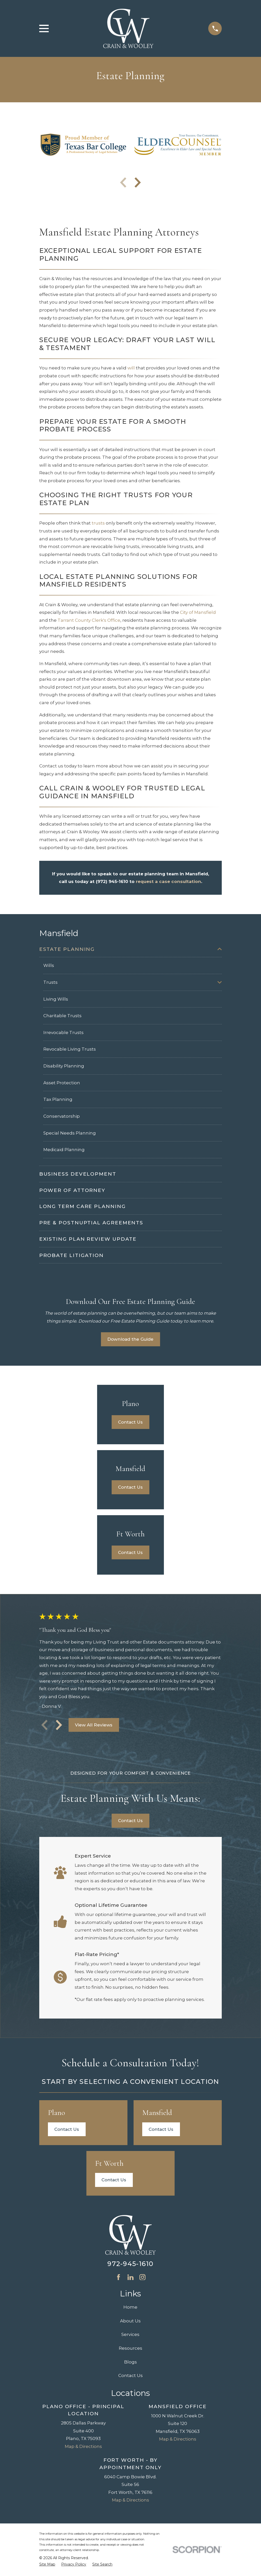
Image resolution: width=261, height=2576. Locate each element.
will (131, 367)
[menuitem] (127, 949)
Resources (130, 2348)
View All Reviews (93, 1725)
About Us (130, 2321)
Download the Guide (130, 1339)
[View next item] (138, 182)
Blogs (130, 2362)
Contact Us (130, 1422)
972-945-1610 (130, 2264)
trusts (98, 523)
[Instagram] (142, 2277)
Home (130, 2307)
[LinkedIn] (130, 2277)
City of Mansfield (198, 612)
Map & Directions (83, 2446)
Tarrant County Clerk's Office (89, 620)
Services (130, 2334)
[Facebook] (118, 2277)
